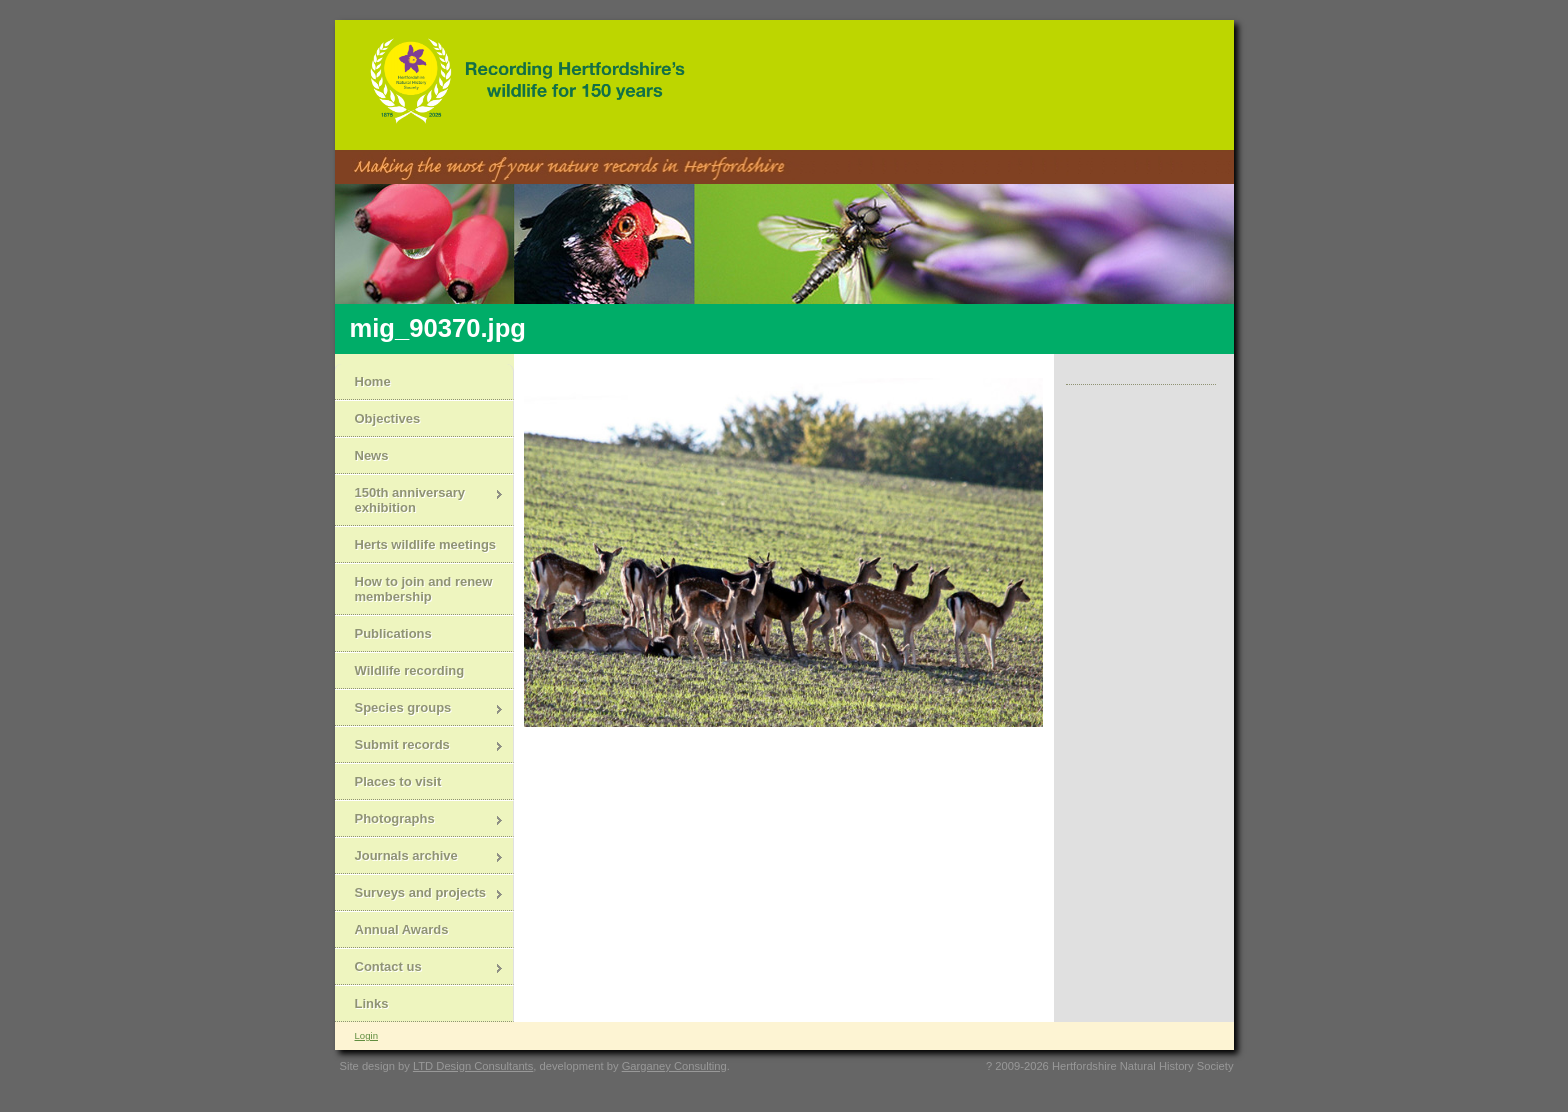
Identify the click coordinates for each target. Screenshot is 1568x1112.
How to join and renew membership (424, 589)
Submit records (419, 746)
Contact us (419, 968)
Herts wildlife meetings (426, 544)
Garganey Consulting (674, 1066)
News (372, 455)
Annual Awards (402, 929)
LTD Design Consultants (473, 1066)
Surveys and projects (419, 894)
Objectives (388, 418)
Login (366, 1035)
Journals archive (419, 857)
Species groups (419, 709)
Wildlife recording (410, 670)
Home (373, 381)
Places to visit (398, 781)
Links (372, 1003)
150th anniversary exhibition (419, 500)
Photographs (419, 820)
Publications (393, 633)
